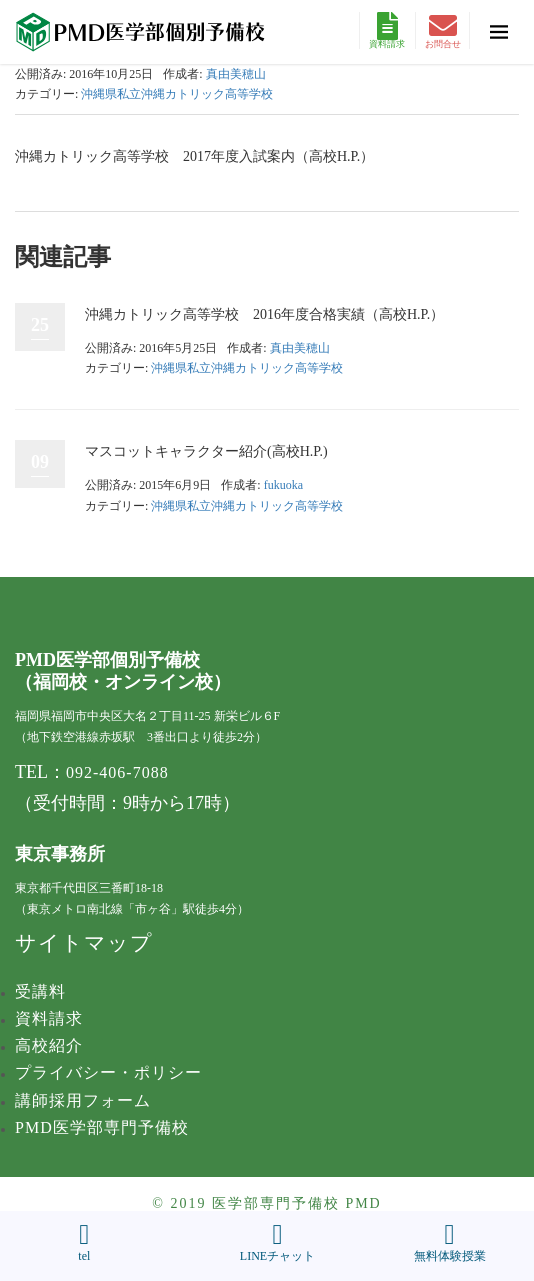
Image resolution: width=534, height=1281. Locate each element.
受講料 (40, 991)
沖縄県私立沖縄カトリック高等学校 (177, 94)
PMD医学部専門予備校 (102, 1127)
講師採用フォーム (83, 1100)
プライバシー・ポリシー (108, 1072)
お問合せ (443, 30)
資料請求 (387, 30)
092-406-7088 (117, 772)
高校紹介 (49, 1045)
